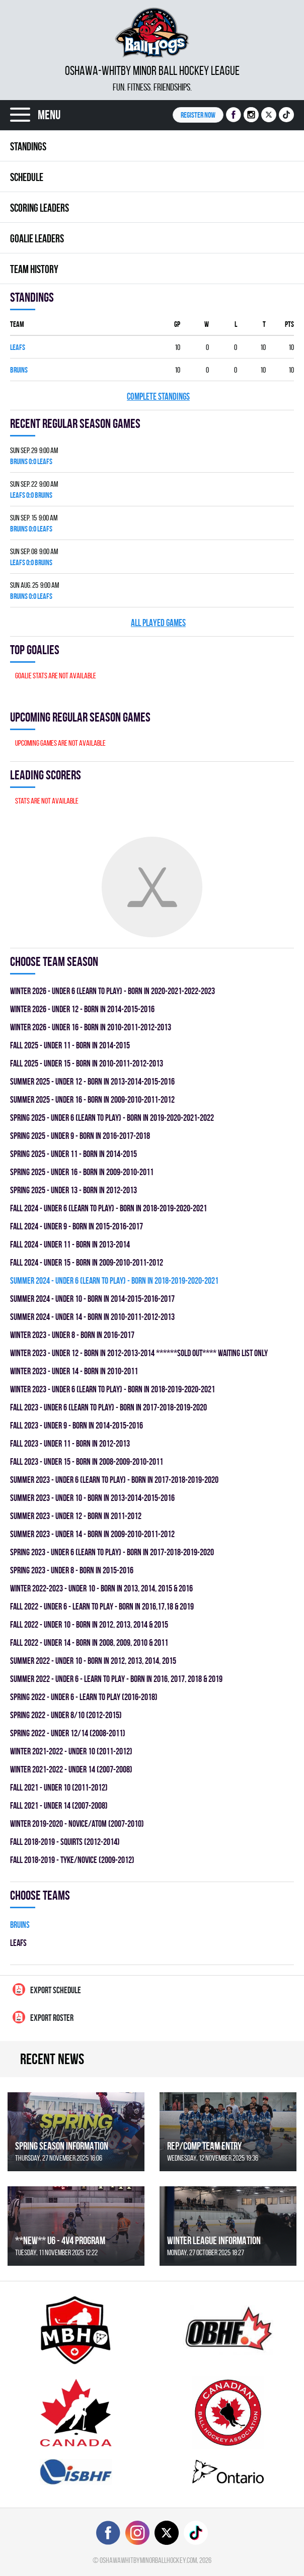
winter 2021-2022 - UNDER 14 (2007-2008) (71, 1769)
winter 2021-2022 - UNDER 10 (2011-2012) (71, 1751)
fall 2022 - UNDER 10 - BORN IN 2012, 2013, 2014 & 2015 (89, 1624)
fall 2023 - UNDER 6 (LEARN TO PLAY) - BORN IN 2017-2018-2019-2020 (108, 1407)
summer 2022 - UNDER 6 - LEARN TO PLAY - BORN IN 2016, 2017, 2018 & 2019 (116, 1678)
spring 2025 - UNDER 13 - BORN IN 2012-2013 (73, 1190)
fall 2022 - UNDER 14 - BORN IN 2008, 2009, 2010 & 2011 (89, 1642)
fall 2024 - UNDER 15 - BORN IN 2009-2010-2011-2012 (86, 1262)
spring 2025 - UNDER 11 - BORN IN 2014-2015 (73, 1154)
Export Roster (43, 2017)
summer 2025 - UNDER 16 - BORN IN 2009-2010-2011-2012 (92, 1099)
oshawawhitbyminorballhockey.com (148, 2560)
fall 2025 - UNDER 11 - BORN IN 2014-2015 (70, 1045)
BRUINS (19, 370)
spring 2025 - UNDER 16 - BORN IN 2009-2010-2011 (82, 1172)
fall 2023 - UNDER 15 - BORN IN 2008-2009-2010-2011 (86, 1461)
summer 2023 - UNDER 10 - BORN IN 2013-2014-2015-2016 (92, 1497)
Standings (28, 146)
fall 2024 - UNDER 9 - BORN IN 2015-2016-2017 (76, 1226)
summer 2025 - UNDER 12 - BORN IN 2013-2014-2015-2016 (92, 1081)
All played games (158, 622)
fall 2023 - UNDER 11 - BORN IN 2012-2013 (70, 1443)
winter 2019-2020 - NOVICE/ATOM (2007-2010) (77, 1823)
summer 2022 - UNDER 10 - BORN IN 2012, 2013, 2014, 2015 (93, 1660)
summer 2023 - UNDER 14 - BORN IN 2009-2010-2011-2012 (92, 1534)
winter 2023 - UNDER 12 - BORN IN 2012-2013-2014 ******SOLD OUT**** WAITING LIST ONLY (139, 1353)
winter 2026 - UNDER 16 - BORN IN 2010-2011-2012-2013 (90, 1027)
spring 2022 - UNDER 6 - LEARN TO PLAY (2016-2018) (84, 1697)
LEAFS (17, 347)
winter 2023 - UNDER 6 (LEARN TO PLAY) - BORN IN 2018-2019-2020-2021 (112, 1389)
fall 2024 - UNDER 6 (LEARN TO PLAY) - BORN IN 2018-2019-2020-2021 (108, 1208)
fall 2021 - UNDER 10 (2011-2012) (59, 1787)
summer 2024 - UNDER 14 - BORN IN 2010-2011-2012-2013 (92, 1316)
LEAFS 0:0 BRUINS (31, 495)
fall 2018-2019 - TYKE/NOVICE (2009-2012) (72, 1859)
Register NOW (198, 115)
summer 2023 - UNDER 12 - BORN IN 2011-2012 (75, 1516)
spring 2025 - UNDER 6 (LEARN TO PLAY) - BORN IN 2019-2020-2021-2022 (112, 1117)
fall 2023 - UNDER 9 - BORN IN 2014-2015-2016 (76, 1425)
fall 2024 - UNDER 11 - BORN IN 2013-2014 (70, 1244)
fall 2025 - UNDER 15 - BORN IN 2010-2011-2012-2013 (86, 1063)
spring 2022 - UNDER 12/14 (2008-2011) (67, 1733)
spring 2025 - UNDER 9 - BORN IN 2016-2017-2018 (80, 1135)
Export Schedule (47, 1989)
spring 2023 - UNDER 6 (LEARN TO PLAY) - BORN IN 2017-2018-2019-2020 (112, 1552)
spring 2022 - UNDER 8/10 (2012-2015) (66, 1715)
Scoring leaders (39, 208)
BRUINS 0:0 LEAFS (31, 461)
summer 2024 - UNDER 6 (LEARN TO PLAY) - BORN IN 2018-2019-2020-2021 (114, 1280)
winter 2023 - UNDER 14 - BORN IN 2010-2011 (74, 1371)
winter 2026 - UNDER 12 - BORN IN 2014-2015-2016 (82, 1009)
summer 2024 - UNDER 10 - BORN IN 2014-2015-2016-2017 (92, 1298)
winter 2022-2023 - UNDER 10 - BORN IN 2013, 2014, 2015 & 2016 (101, 1588)
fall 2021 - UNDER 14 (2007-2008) (59, 1805)
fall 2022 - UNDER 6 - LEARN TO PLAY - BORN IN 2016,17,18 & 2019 (102, 1606)
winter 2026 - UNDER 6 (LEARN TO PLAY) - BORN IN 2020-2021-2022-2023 (112, 991)
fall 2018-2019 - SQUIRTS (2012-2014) (65, 1841)
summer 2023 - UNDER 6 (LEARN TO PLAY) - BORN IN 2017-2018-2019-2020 (114, 1479)
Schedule (26, 177)
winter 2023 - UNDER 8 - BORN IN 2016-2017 (72, 1335)
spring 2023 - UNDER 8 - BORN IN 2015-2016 (71, 1570)
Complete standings (158, 396)
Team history (34, 269)
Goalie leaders (37, 238)
